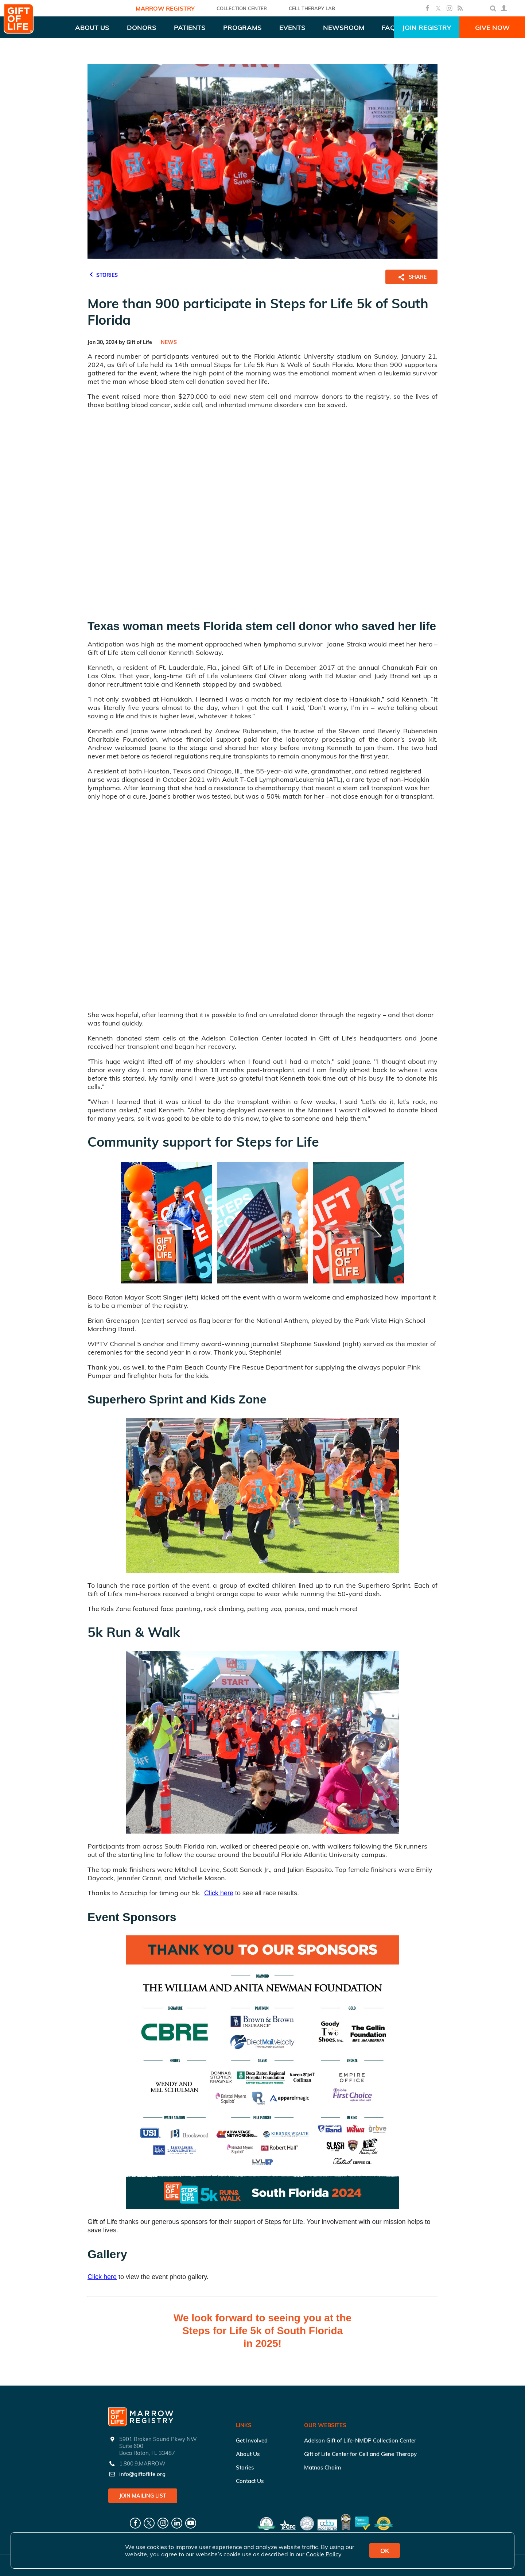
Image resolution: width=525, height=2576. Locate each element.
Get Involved (252, 2440)
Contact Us (250, 2480)
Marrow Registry (165, 8)
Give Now (492, 27)
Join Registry (426, 27)
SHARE (411, 277)
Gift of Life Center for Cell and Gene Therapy (360, 2454)
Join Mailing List (142, 2495)
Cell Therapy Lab (312, 8)
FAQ (388, 27)
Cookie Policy (323, 2554)
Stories (245, 2467)
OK (384, 2550)
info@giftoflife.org (142, 2474)
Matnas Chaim (322, 2467)
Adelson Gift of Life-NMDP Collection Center (360, 2440)
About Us (248, 2454)
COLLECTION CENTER (242, 8)
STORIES (103, 274)
